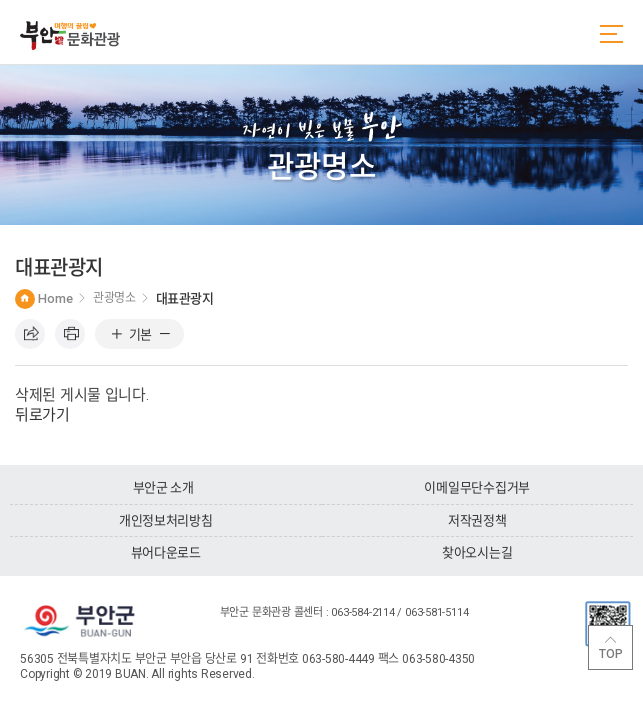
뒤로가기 (42, 415)
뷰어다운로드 (166, 552)
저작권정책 (477, 520)
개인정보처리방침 (166, 520)
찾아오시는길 (477, 552)
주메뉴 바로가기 (0, 0)
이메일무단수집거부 (477, 487)
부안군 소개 (163, 487)
